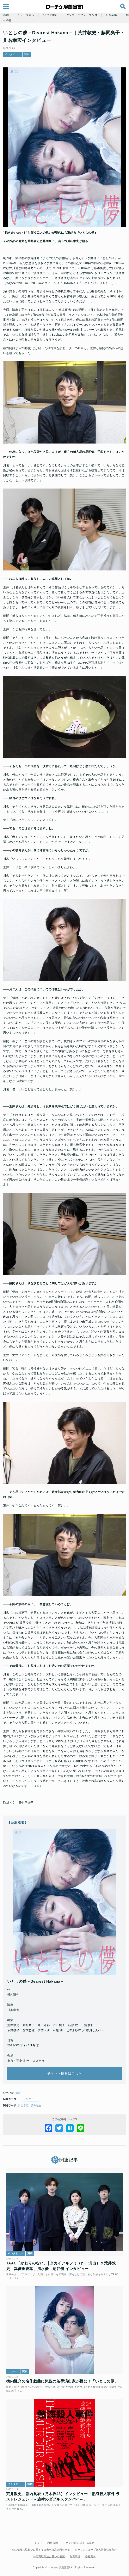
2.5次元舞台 (50, 15)
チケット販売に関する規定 (78, 2542)
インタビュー (12, 54)
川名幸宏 (23, 2105)
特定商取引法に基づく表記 (49, 2556)
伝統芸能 (111, 15)
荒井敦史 (36, 2105)
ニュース (13, 2371)
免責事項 (75, 2556)
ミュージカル (25, 15)
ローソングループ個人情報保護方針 (96, 2549)
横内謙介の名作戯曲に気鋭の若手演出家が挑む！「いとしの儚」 (62, 2381)
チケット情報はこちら (64, 2073)
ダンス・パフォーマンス (82, 15)
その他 (7, 20)
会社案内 (90, 2556)
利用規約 (52, 2542)
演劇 (6, 15)
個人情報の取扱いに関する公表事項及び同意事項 (41, 2549)
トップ (38, 2542)
